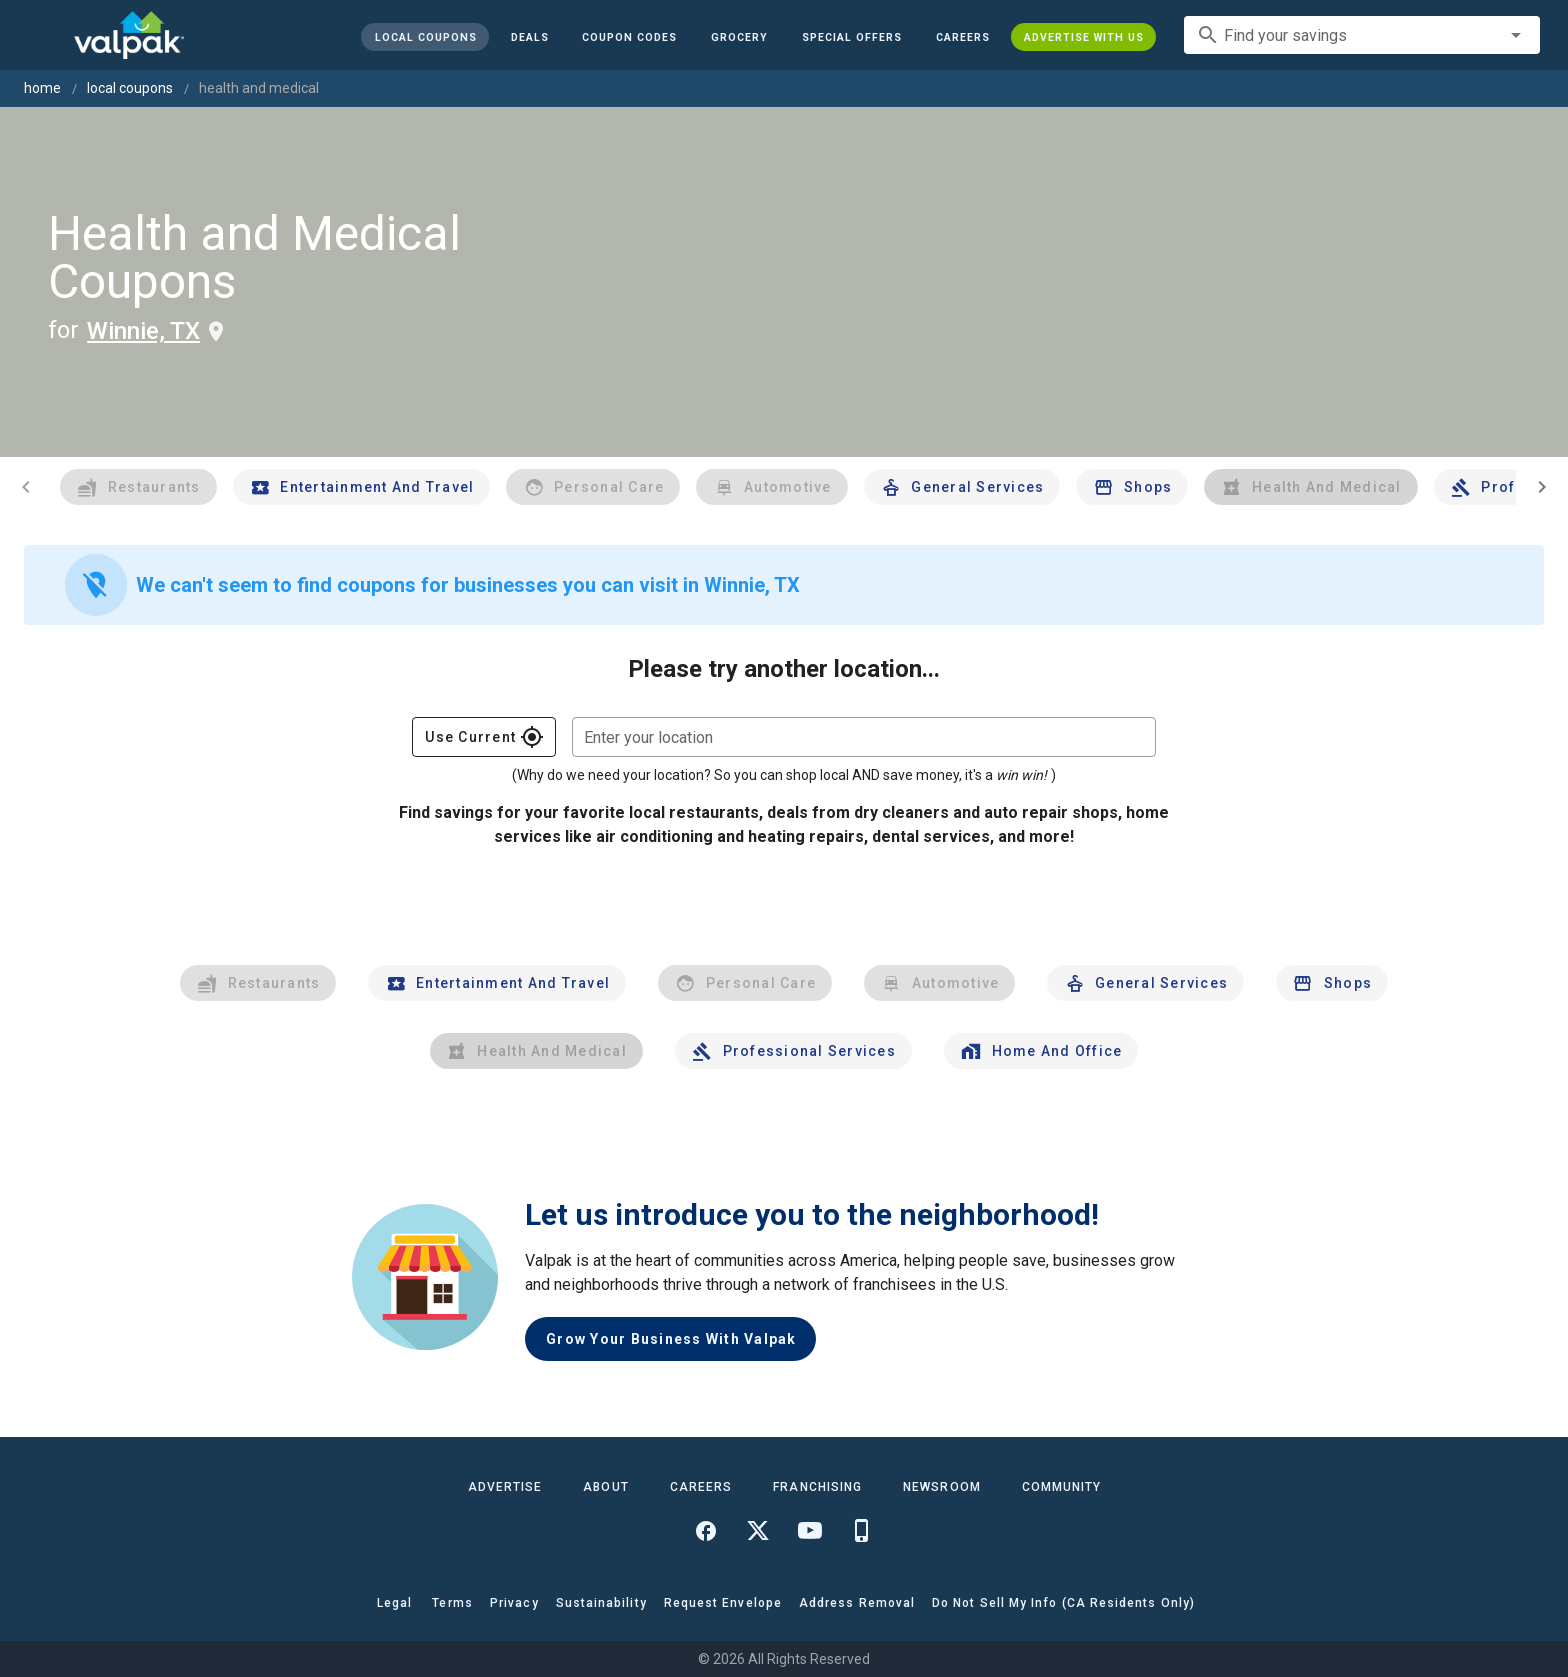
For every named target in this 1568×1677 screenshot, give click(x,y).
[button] (852, 37)
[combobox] (1362, 35)
